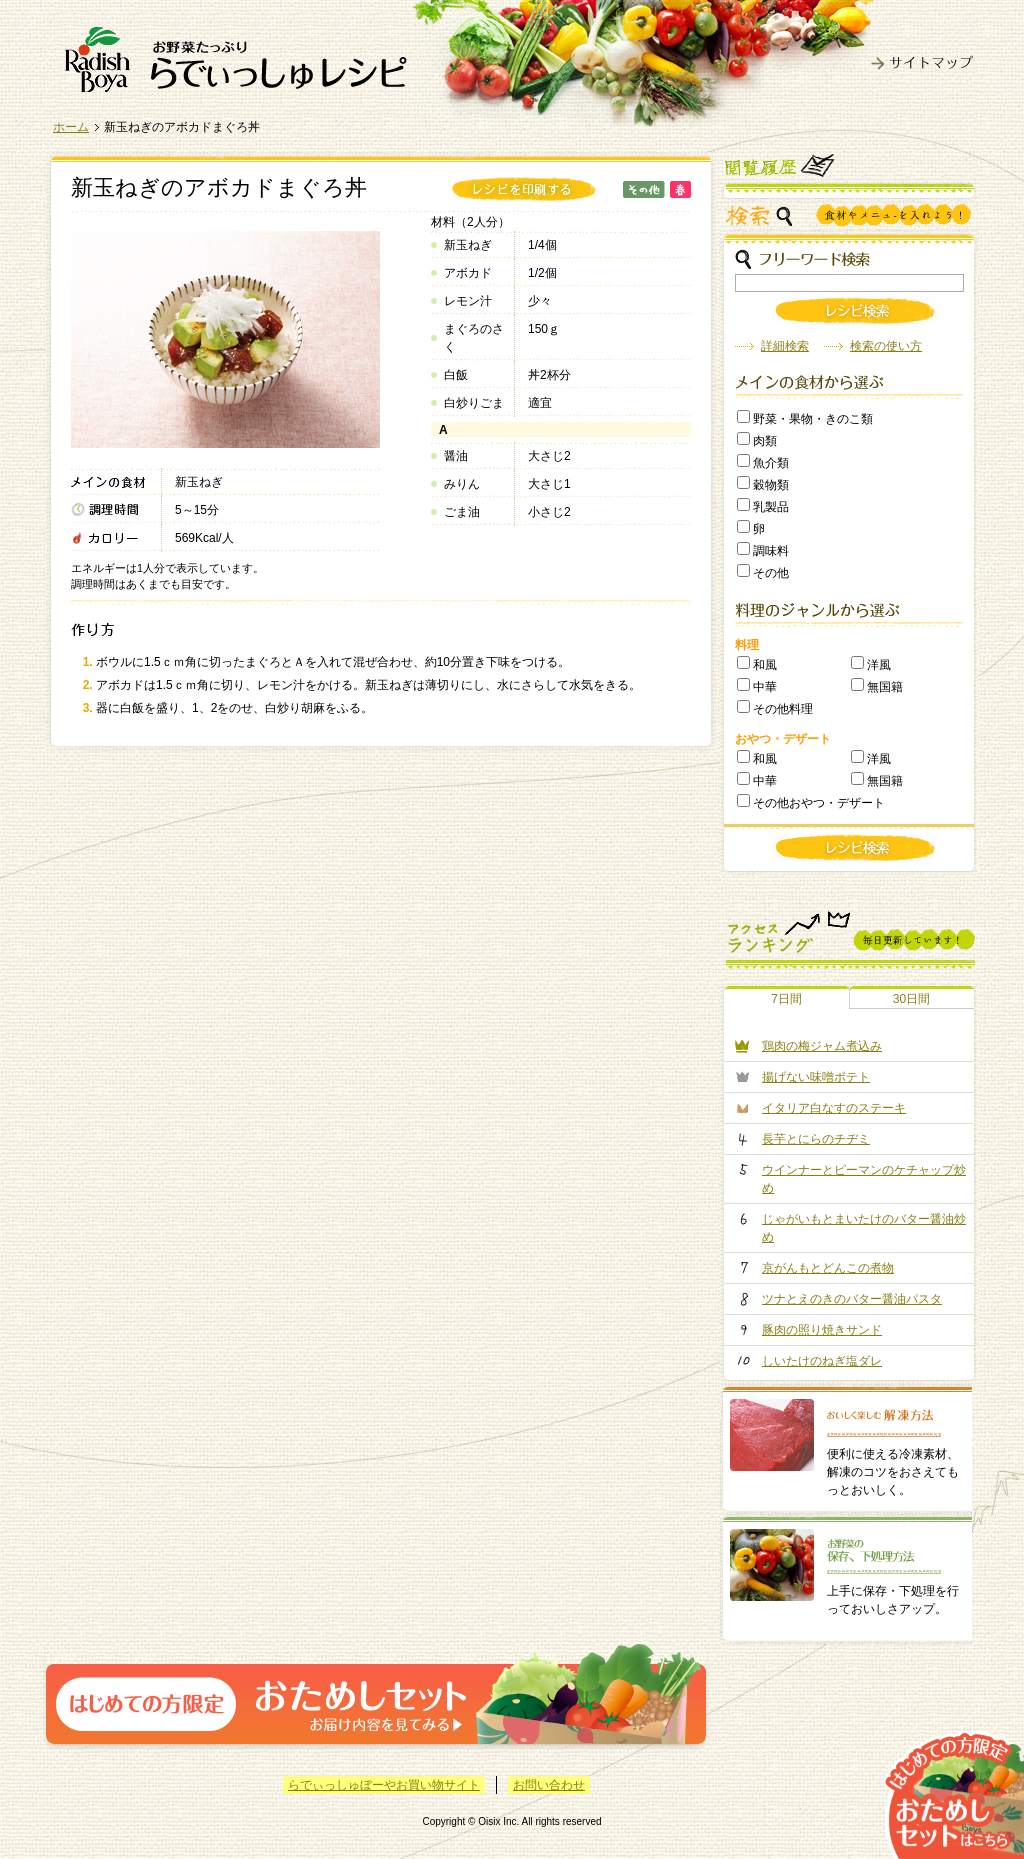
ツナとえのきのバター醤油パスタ (852, 1299)
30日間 (911, 999)
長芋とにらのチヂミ (816, 1139)
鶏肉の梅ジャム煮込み (822, 1046)
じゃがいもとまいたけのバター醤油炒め (864, 1228)
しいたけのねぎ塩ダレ (822, 1361)
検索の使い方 (886, 346)
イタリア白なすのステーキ (834, 1108)
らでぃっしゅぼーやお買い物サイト (384, 1785)
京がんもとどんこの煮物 (828, 1268)
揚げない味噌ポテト (816, 1077)
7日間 (786, 999)
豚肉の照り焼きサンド (822, 1330)
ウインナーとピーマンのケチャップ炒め (864, 1179)
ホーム (71, 127)
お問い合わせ (549, 1785)
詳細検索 (785, 346)
